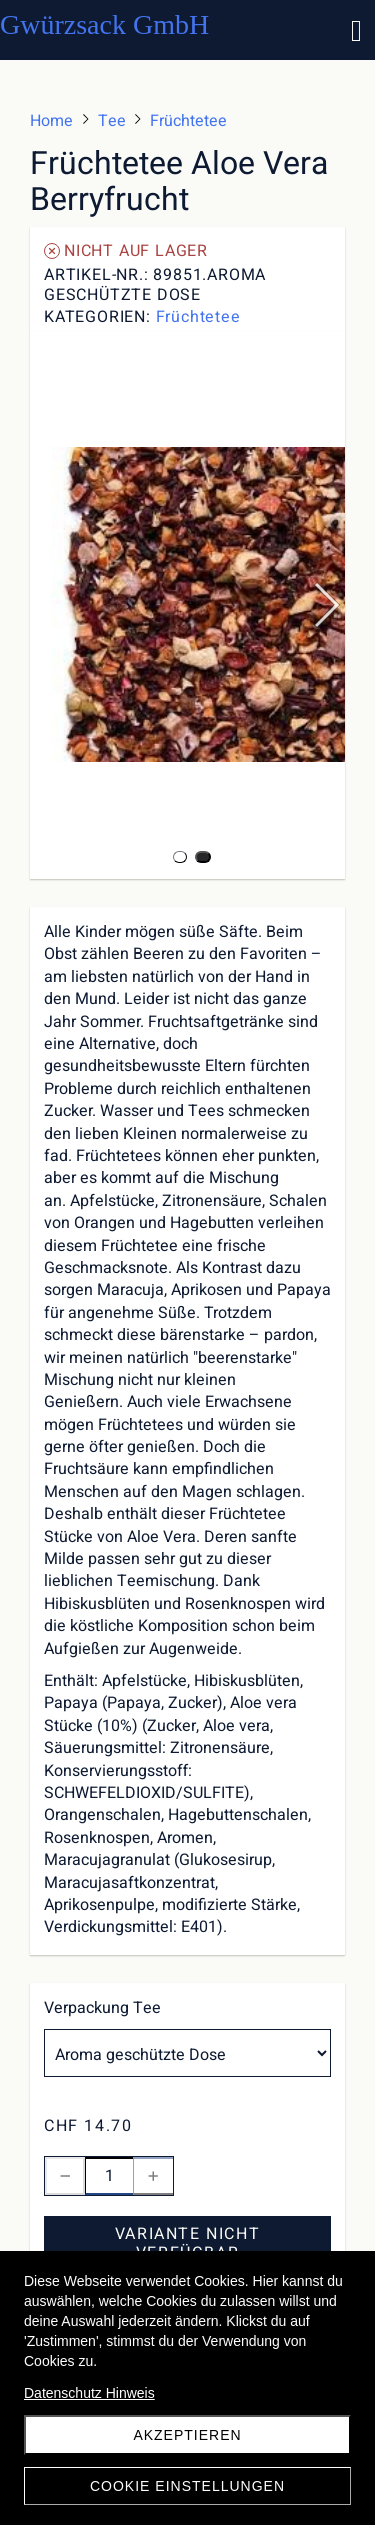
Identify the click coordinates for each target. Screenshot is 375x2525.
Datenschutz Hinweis (89, 2393)
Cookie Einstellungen (187, 2486)
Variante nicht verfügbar (187, 2243)
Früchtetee (198, 317)
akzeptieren (187, 2435)
